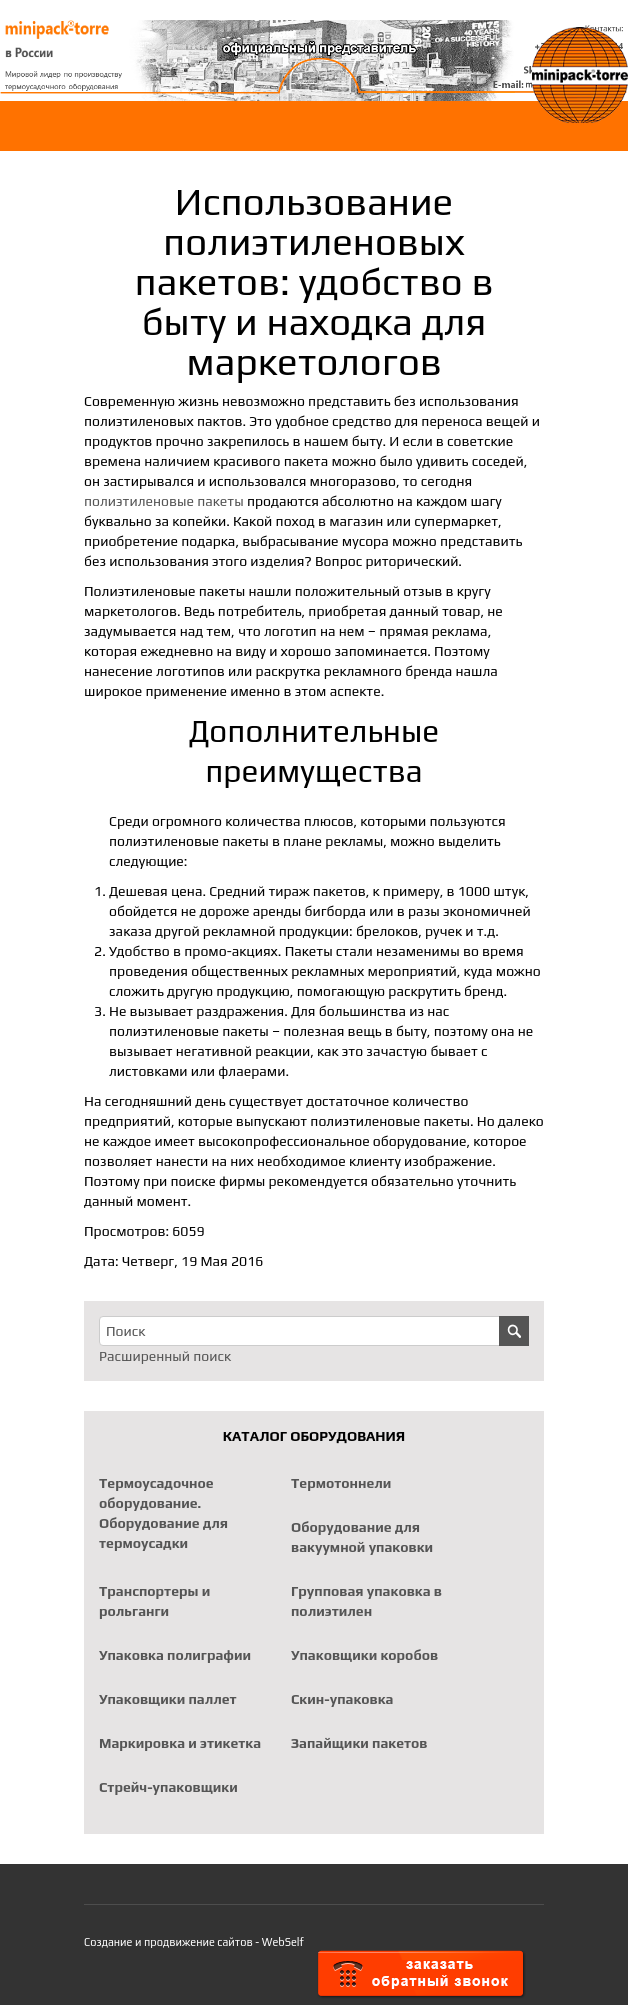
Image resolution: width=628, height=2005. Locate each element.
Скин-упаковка (342, 1699)
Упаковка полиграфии (175, 1655)
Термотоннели (341, 1483)
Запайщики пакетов (359, 1743)
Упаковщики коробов (364, 1655)
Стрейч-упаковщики (168, 1787)
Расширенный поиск (165, 1356)
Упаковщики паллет (168, 1699)
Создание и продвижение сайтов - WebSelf (194, 1942)
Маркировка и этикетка (180, 1743)
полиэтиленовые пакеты (164, 501)
